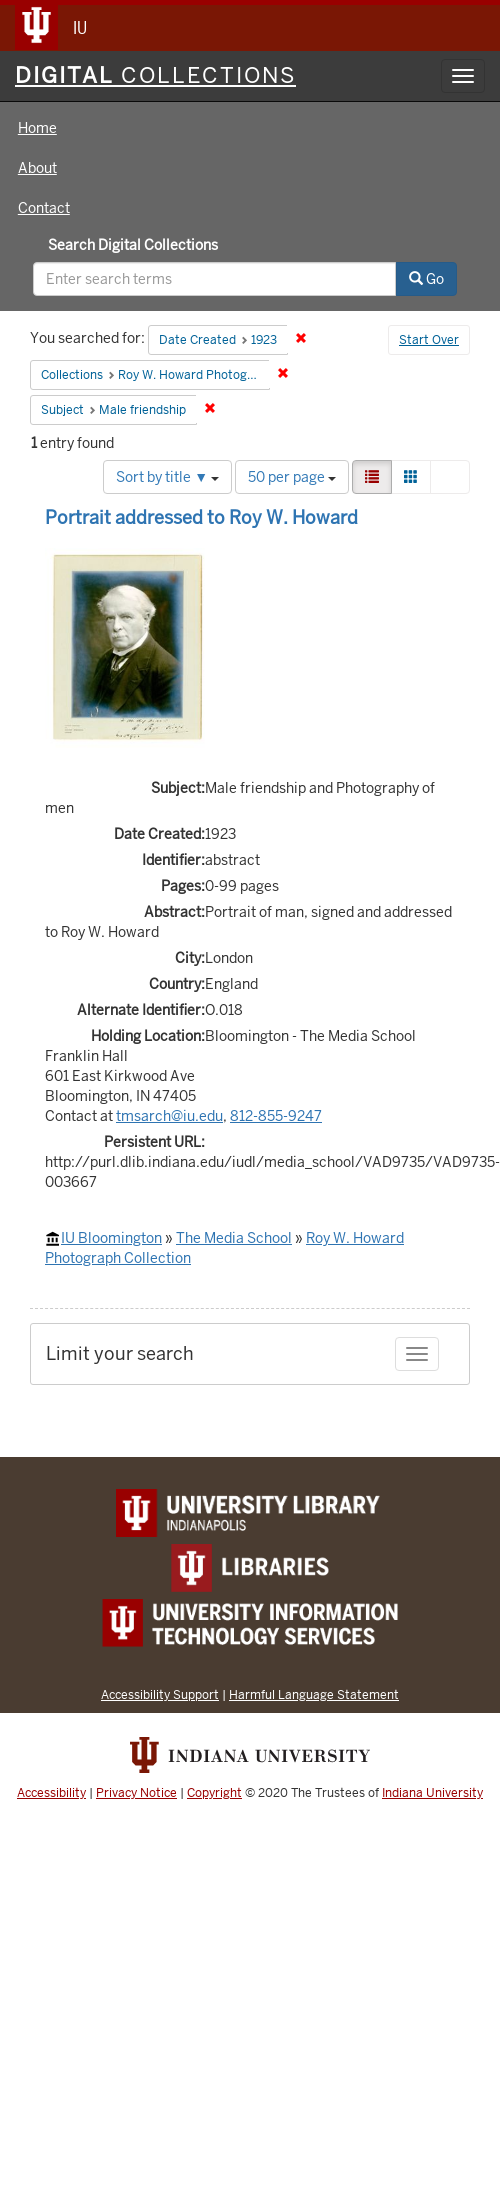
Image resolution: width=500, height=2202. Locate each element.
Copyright (214, 1793)
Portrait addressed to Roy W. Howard (201, 517)
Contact (44, 208)
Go (426, 279)
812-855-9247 (276, 1116)
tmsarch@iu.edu (169, 1116)
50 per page (292, 477)
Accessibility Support (160, 1694)
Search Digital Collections (133, 245)
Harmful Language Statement (314, 1694)
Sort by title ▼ (167, 477)
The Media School (234, 1238)
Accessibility (51, 1793)
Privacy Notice (136, 1793)
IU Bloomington (111, 1238)
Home (37, 128)
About (37, 168)
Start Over (429, 340)
